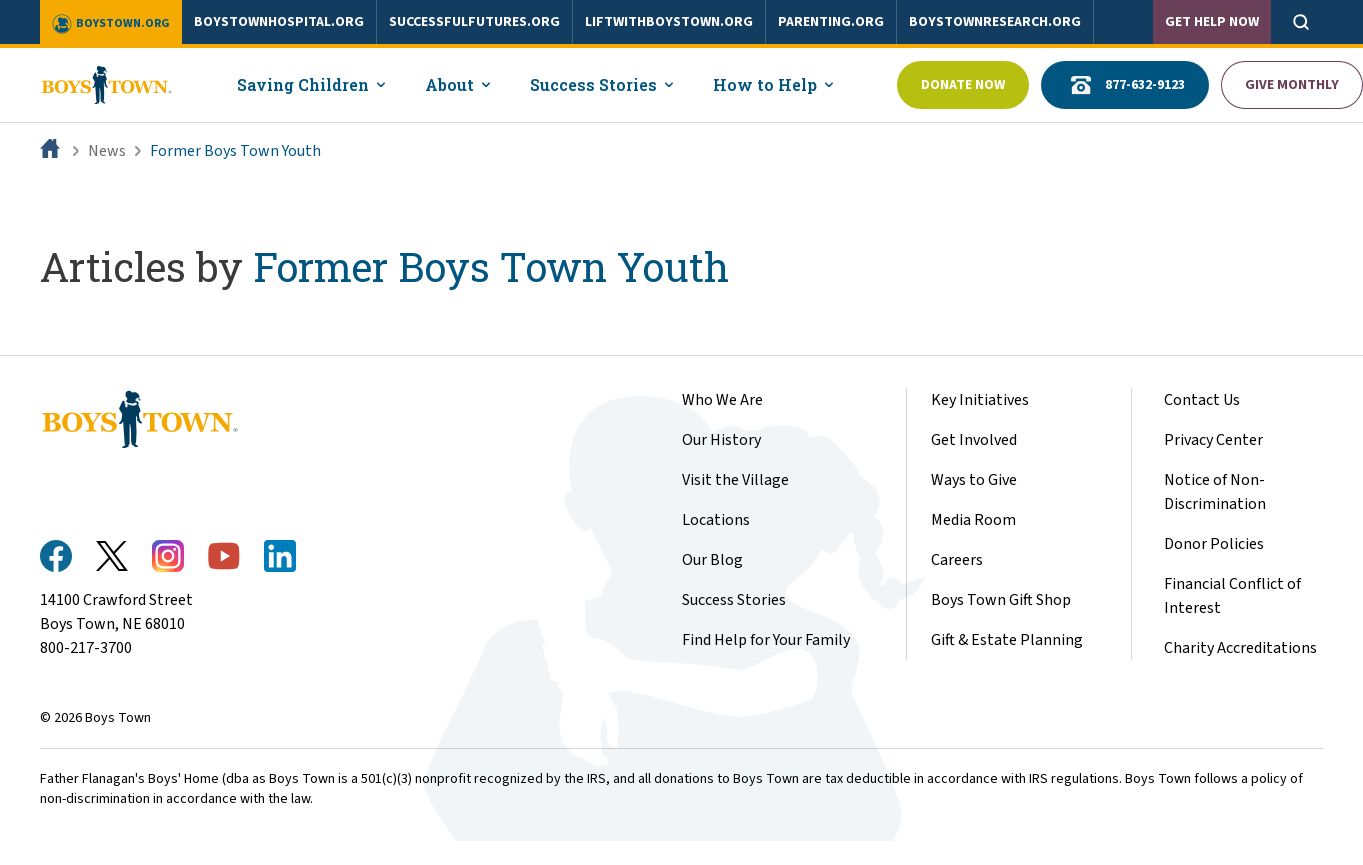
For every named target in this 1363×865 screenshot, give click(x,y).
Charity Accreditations (1240, 648)
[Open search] (1301, 22)
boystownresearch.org (995, 22)
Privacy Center (1213, 440)
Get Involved (974, 440)
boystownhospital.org (279, 22)
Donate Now (963, 85)
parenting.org (831, 22)
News (107, 151)
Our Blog (712, 560)
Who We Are (722, 400)
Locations (716, 520)
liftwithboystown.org (669, 22)
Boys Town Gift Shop (1001, 600)
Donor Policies (1214, 544)
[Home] (52, 151)
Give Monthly (1292, 85)
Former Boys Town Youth (235, 151)
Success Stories (734, 600)
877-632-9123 (1125, 85)
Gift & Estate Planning (1007, 640)
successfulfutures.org (474, 22)
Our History (721, 440)
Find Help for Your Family (766, 640)
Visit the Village (735, 480)
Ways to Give (974, 480)
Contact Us (1202, 400)
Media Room (973, 520)
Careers (957, 560)
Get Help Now (1212, 22)
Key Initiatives (980, 400)
